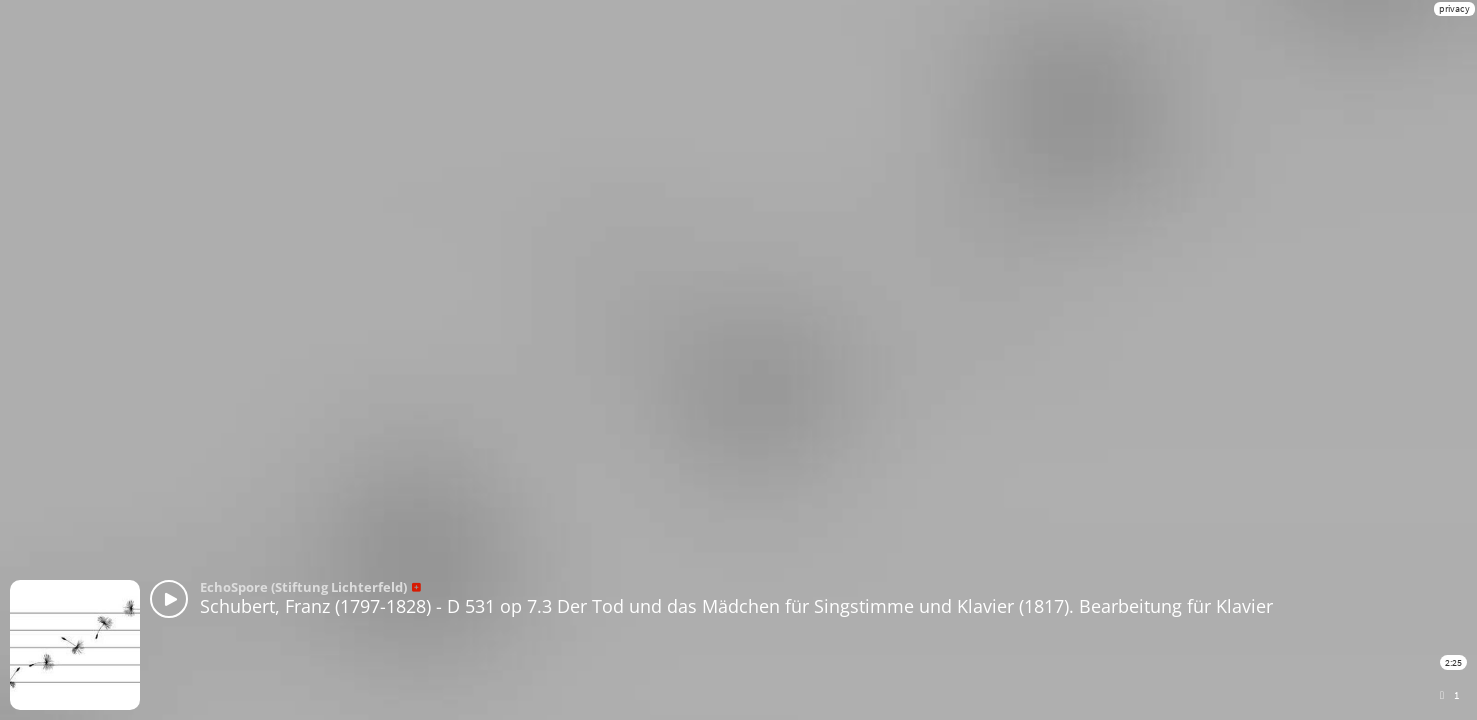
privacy (1454, 8)
